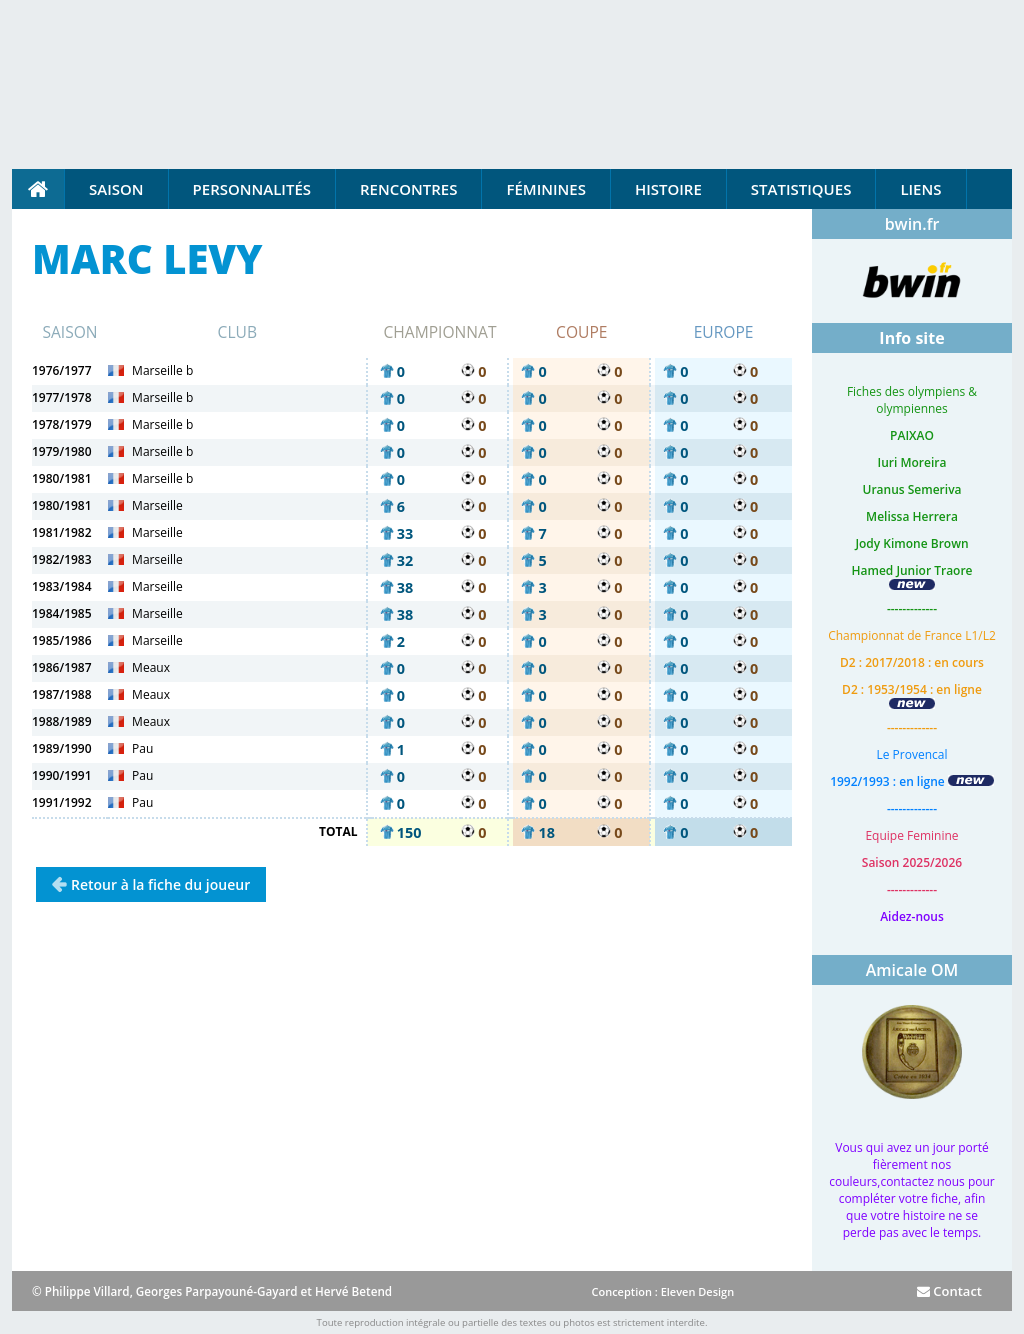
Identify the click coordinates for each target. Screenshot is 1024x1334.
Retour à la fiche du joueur (160, 884)
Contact (949, 1291)
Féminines (545, 189)
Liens (920, 189)
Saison (116, 189)
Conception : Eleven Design (662, 1291)
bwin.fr (912, 224)
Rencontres (408, 189)
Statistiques (801, 189)
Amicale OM (912, 970)
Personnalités (252, 189)
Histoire (668, 189)
